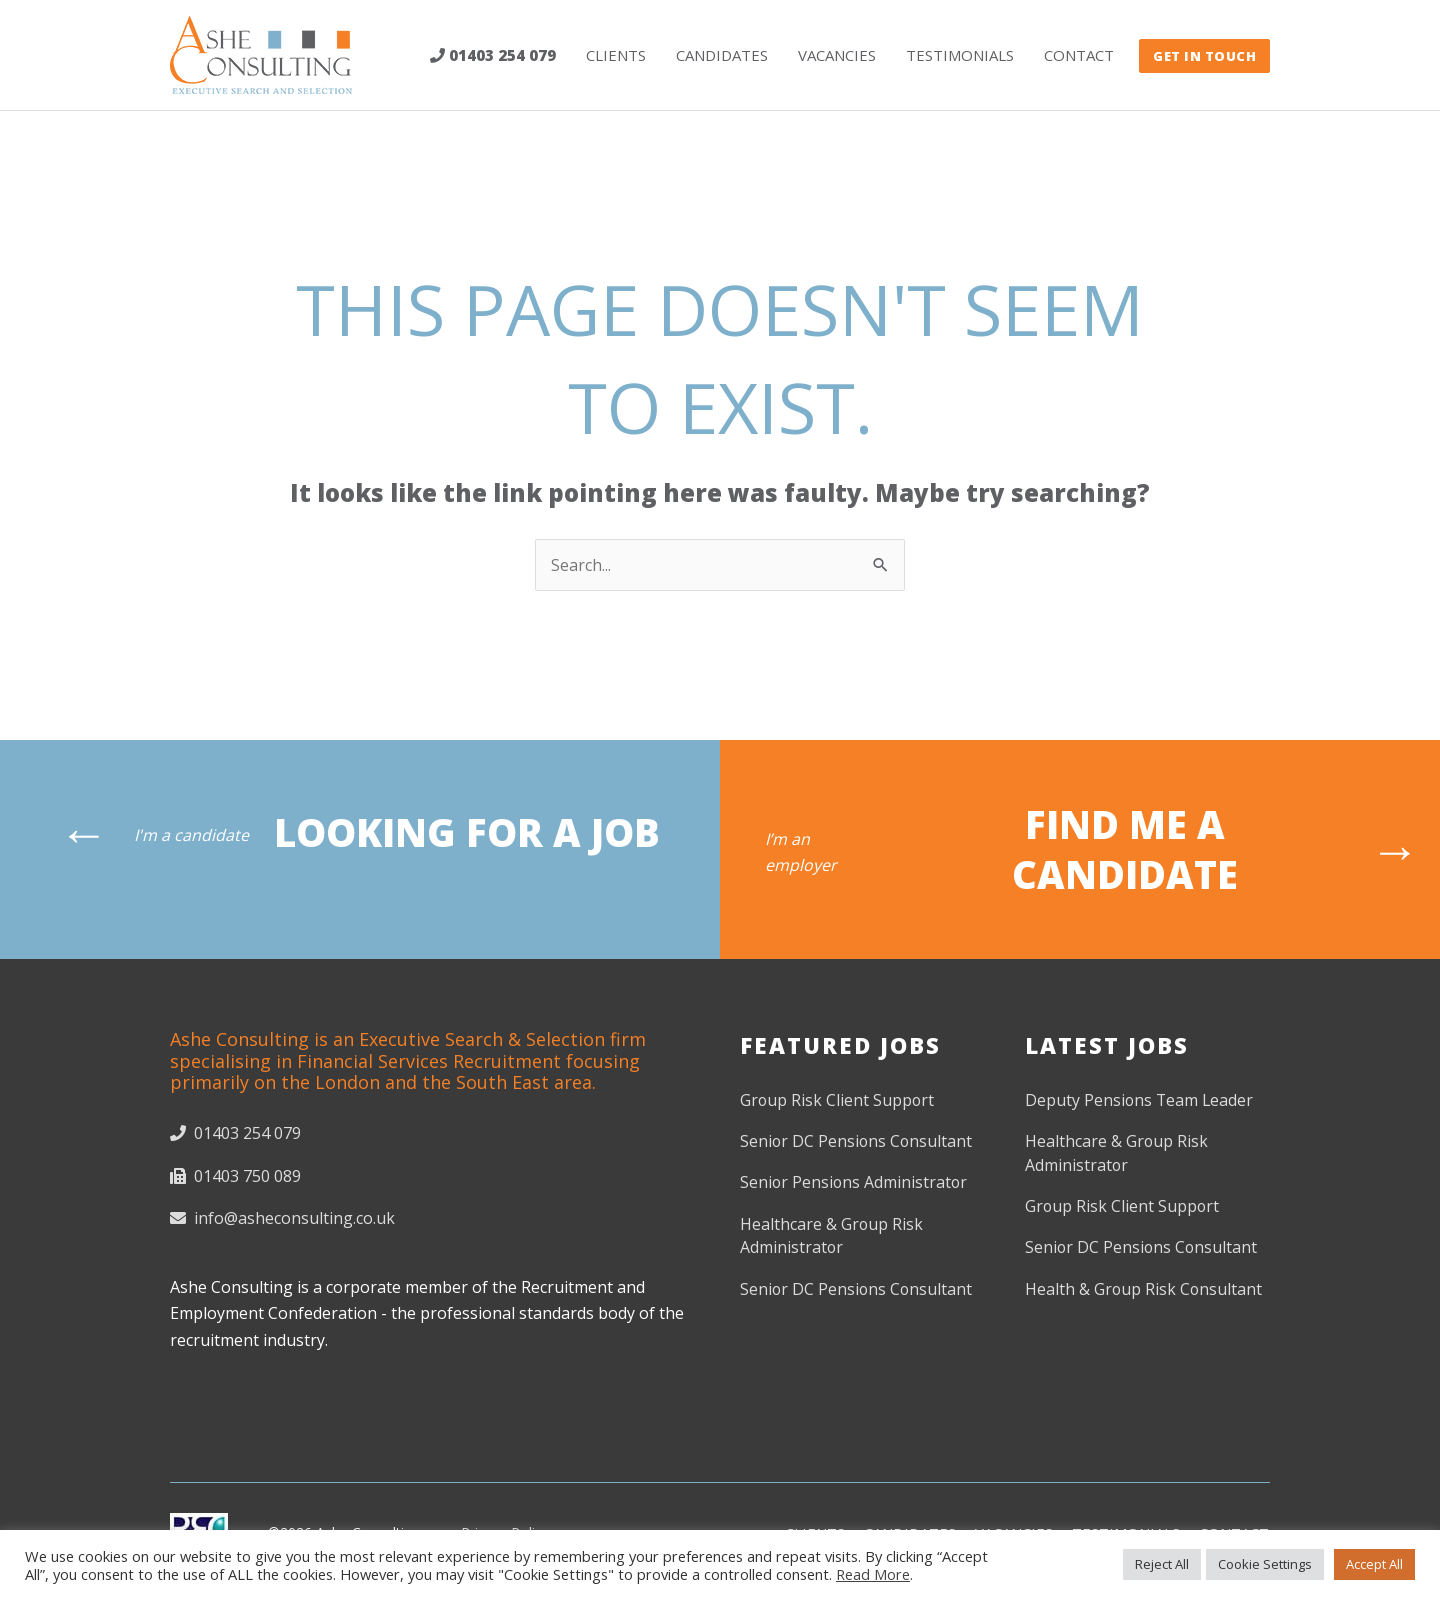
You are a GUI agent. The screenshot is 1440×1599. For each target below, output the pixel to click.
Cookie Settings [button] (1265, 1564)
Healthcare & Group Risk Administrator (832, 1238)
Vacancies (837, 55)
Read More (873, 1574)
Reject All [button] (1162, 1564)
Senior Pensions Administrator (855, 1184)
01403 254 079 (493, 55)
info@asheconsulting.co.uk (282, 1218)
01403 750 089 (235, 1176)
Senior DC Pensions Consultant (857, 1143)
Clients (616, 55)
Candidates (722, 55)
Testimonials (960, 55)
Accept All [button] (1374, 1564)
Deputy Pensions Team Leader (1140, 1101)
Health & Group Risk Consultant (1144, 1291)
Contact (1079, 55)
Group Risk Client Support (838, 1101)
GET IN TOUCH (1204, 56)
